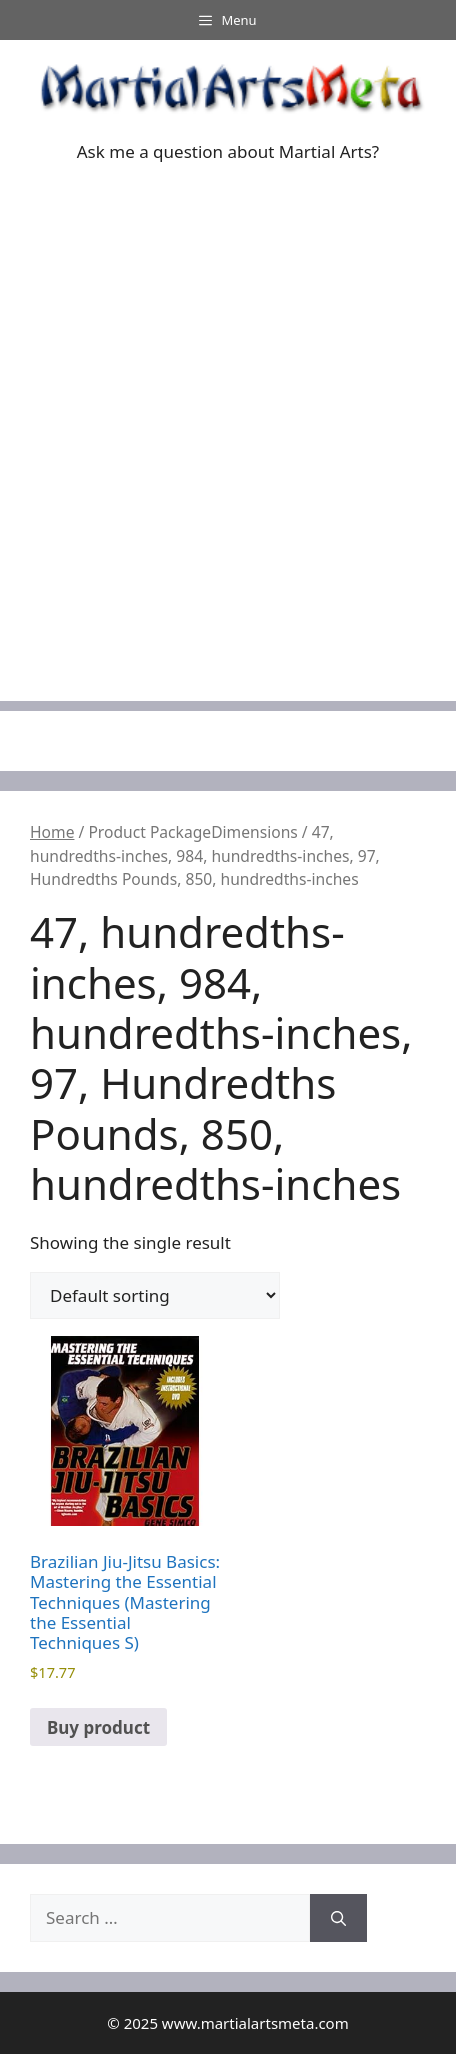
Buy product (98, 1727)
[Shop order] (155, 1295)
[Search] (338, 1918)
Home (52, 832)
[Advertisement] (228, 473)
